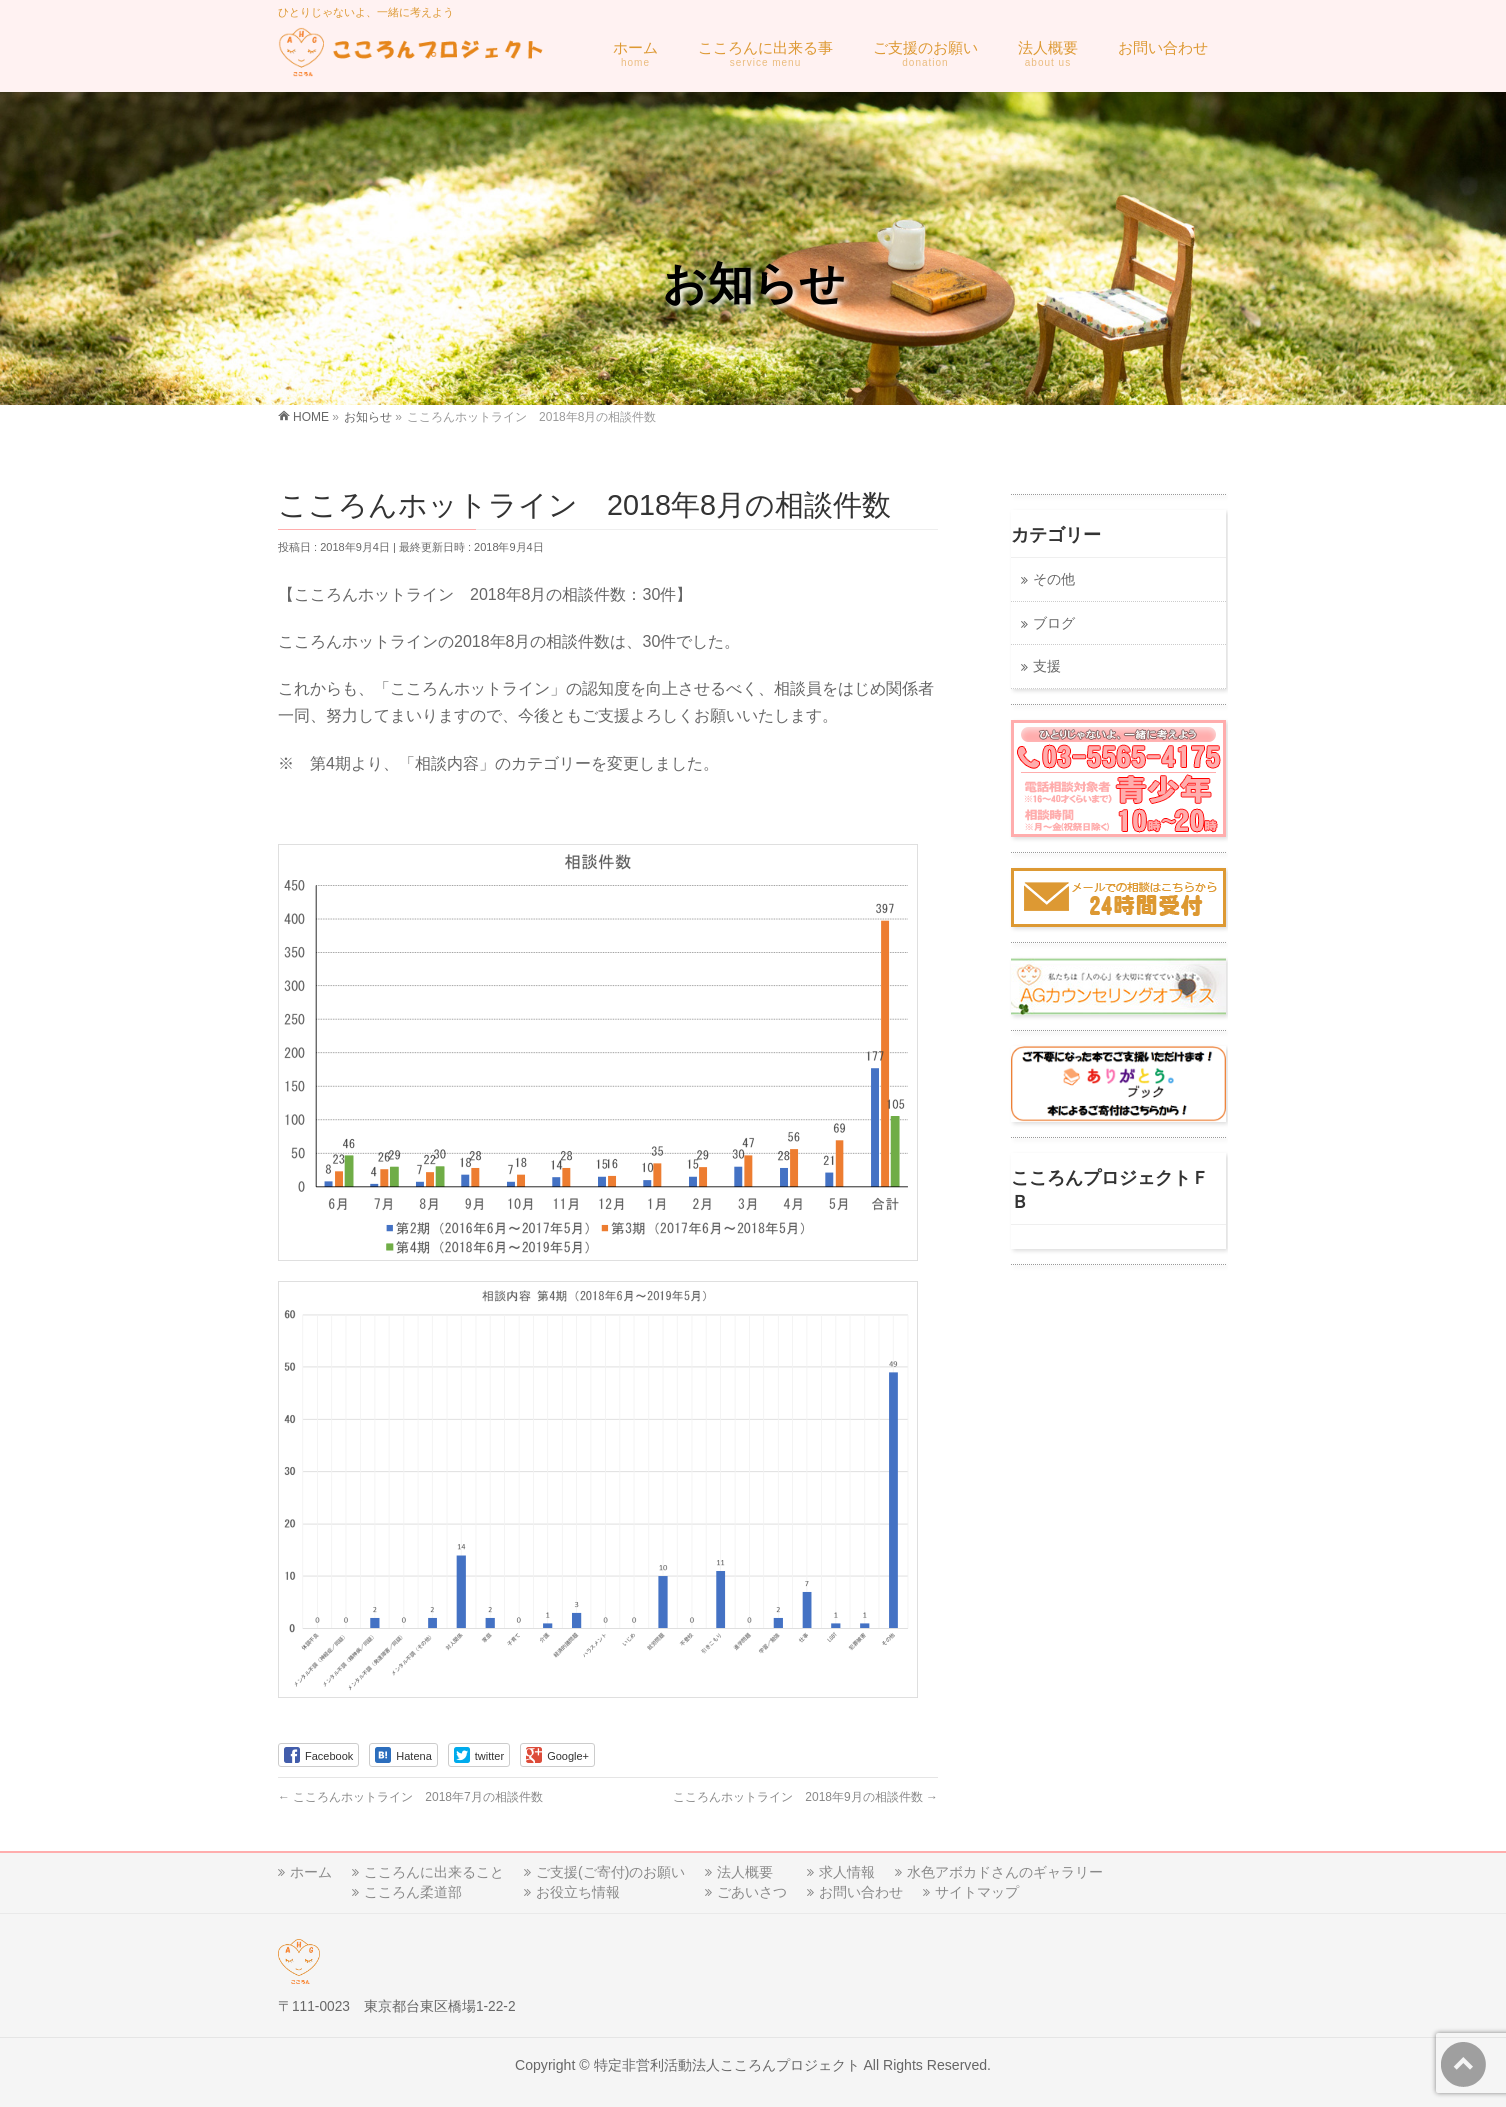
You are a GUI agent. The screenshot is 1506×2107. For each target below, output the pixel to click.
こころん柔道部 (413, 1892)
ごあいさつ (752, 1892)
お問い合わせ (861, 1892)
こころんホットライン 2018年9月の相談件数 (805, 1797)
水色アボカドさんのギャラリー (1005, 1872)
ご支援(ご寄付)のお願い (610, 1872)
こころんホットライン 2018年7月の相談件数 (410, 1797)
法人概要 (745, 1872)
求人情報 (847, 1872)
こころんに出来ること (434, 1872)
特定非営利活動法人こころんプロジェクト (727, 2065)
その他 (1054, 579)
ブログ (1054, 623)
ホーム (311, 1872)
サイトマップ (977, 1892)
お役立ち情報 (578, 1892)
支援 (1047, 666)
